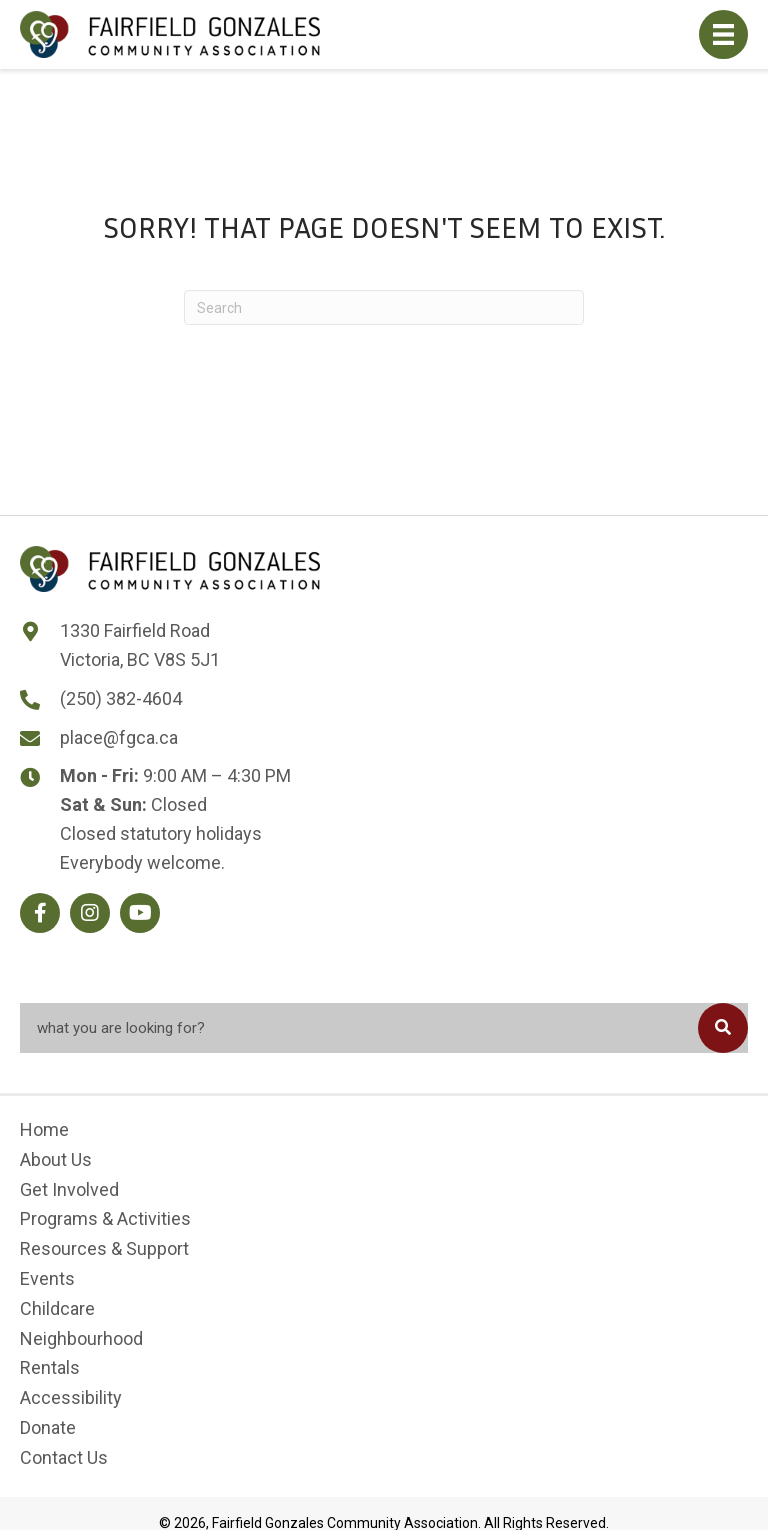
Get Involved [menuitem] (69, 1188)
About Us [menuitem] (56, 1158)
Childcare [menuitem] (57, 1307)
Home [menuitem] (44, 1129)
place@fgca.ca (119, 737)
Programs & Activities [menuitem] (105, 1218)
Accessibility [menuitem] (71, 1397)
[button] (40, 913)
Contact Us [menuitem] (64, 1456)
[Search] (384, 307)
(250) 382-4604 (121, 698)
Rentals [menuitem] (50, 1367)
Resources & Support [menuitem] (104, 1248)
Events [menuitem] (47, 1278)
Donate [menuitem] (48, 1426)
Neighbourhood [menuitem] (81, 1337)
